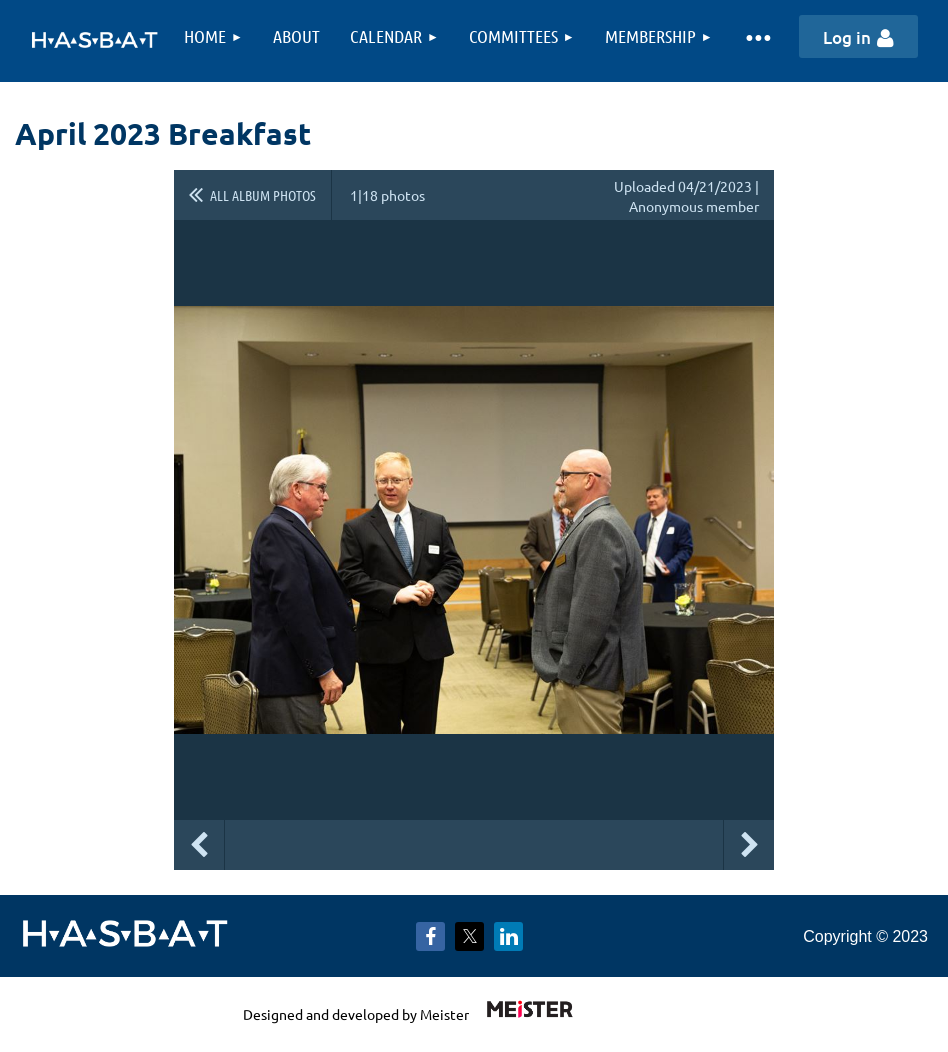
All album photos (263, 195)
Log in (847, 37)
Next (749, 845)
